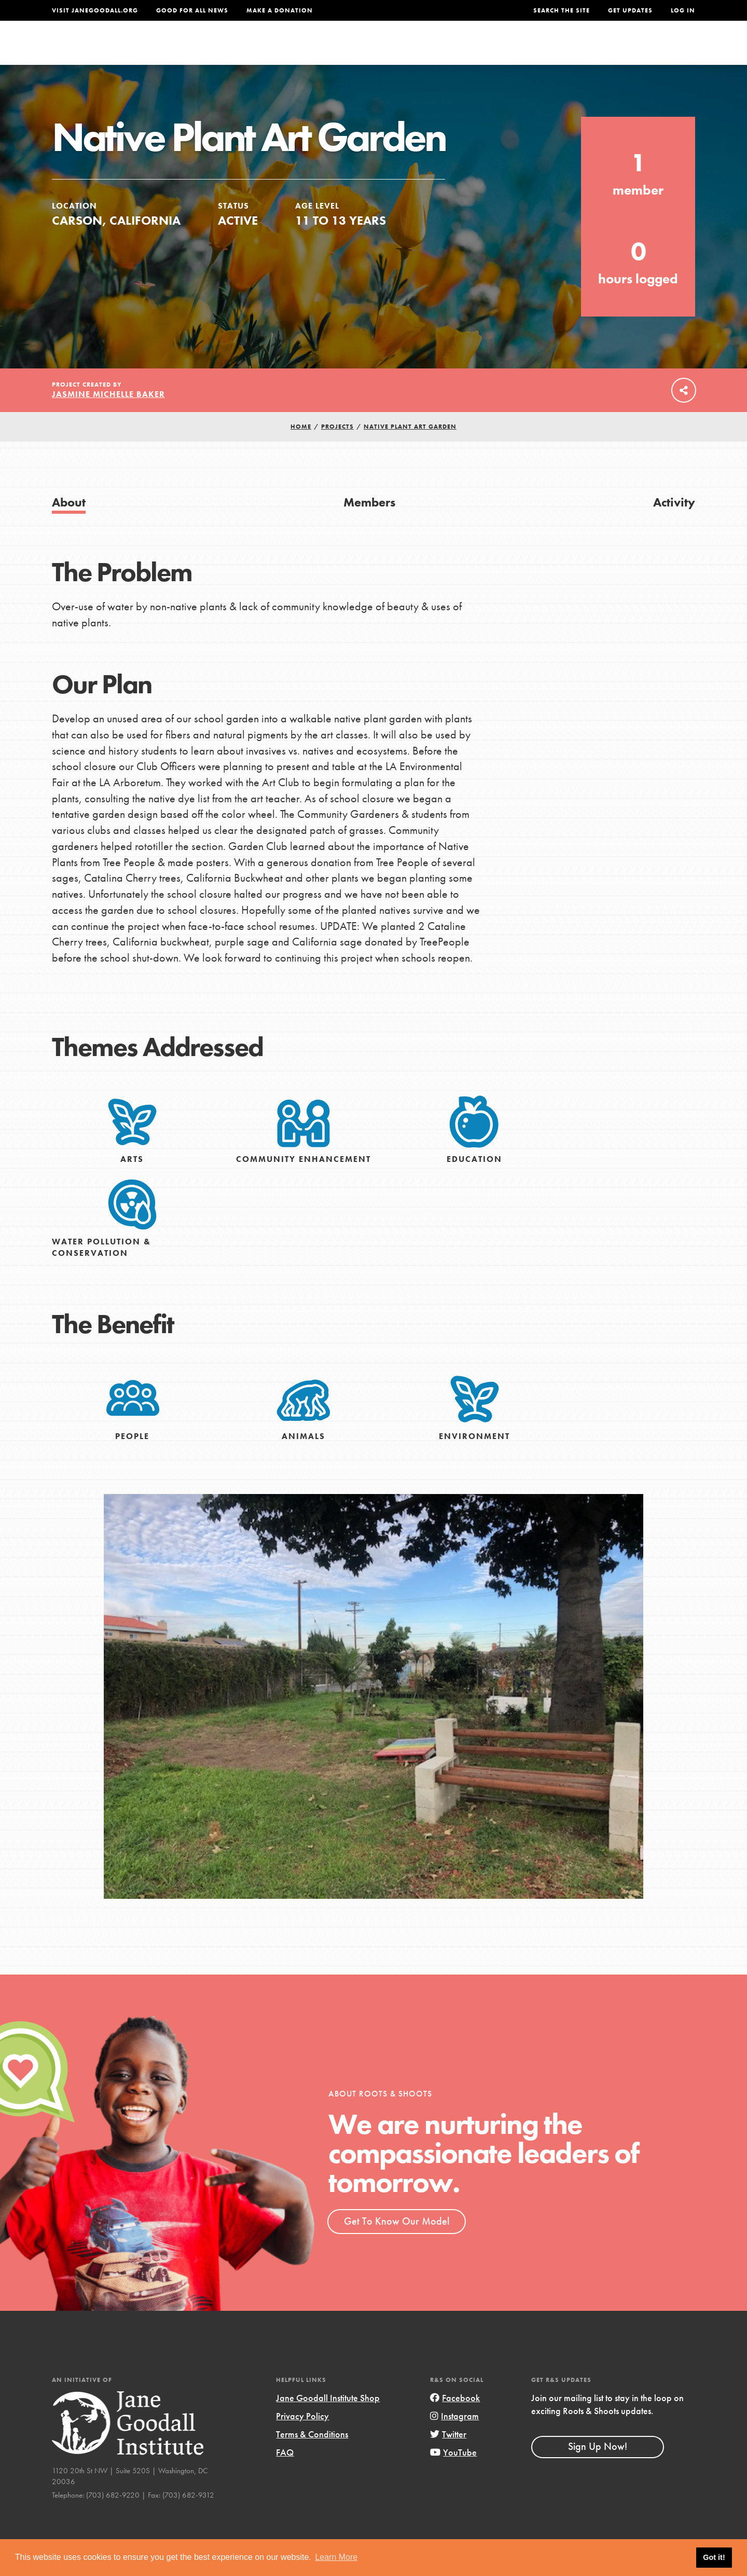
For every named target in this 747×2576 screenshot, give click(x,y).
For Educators (380, 50)
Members (369, 524)
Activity (674, 524)
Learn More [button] (336, 2557)
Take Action (661, 50)
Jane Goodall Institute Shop (328, 2420)
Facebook (455, 2420)
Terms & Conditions (312, 2456)
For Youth (297, 50)
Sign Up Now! (597, 2468)
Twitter (448, 2456)
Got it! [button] (714, 2557)
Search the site (561, 10)
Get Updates (630, 10)
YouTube (453, 2475)
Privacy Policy (302, 2438)
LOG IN (683, 10)
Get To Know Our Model (396, 2243)
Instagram (454, 2438)
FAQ (285, 2475)
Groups (591, 50)
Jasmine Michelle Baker (108, 416)
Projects (532, 50)
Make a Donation (279, 10)
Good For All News (192, 10)
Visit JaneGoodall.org (95, 10)
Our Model (464, 50)
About (237, 50)
